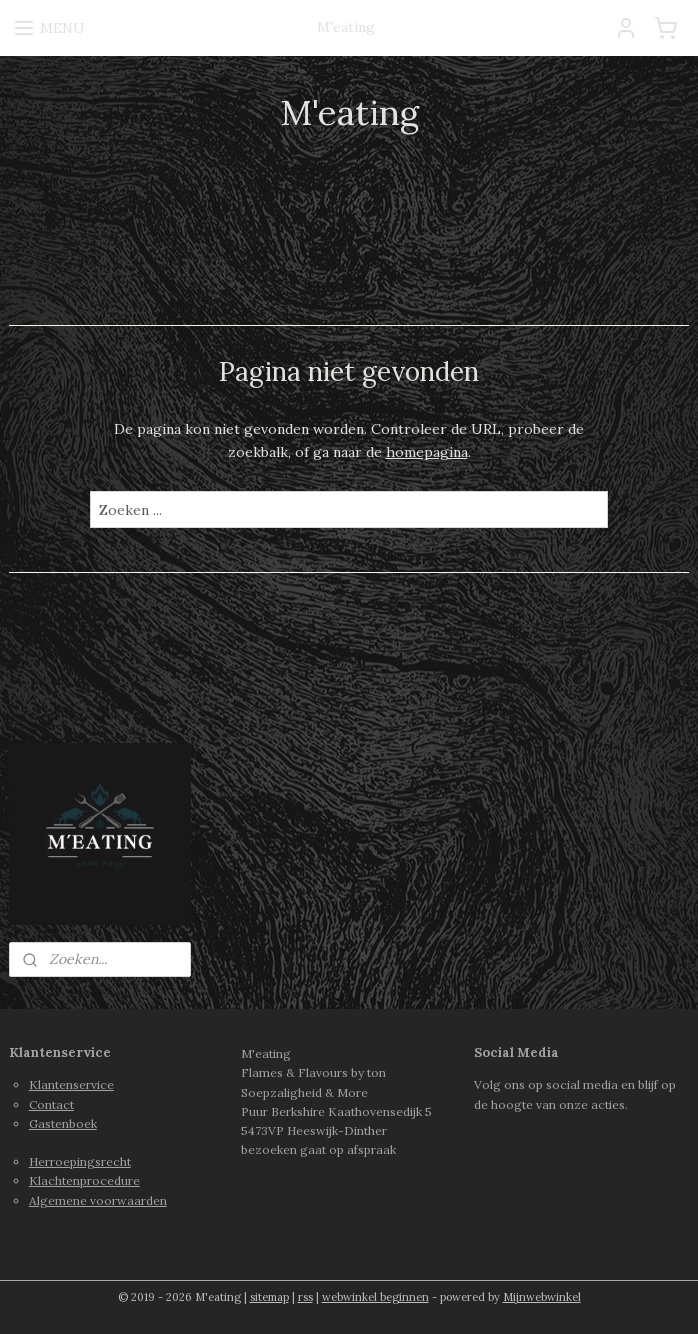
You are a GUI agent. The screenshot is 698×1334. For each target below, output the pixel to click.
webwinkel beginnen (375, 1297)
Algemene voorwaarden (98, 1200)
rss (305, 1297)
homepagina (427, 452)
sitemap (269, 1297)
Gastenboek (63, 1123)
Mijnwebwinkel (542, 1297)
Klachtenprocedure (84, 1180)
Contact (51, 1104)
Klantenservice (71, 1084)
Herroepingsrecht (80, 1161)
